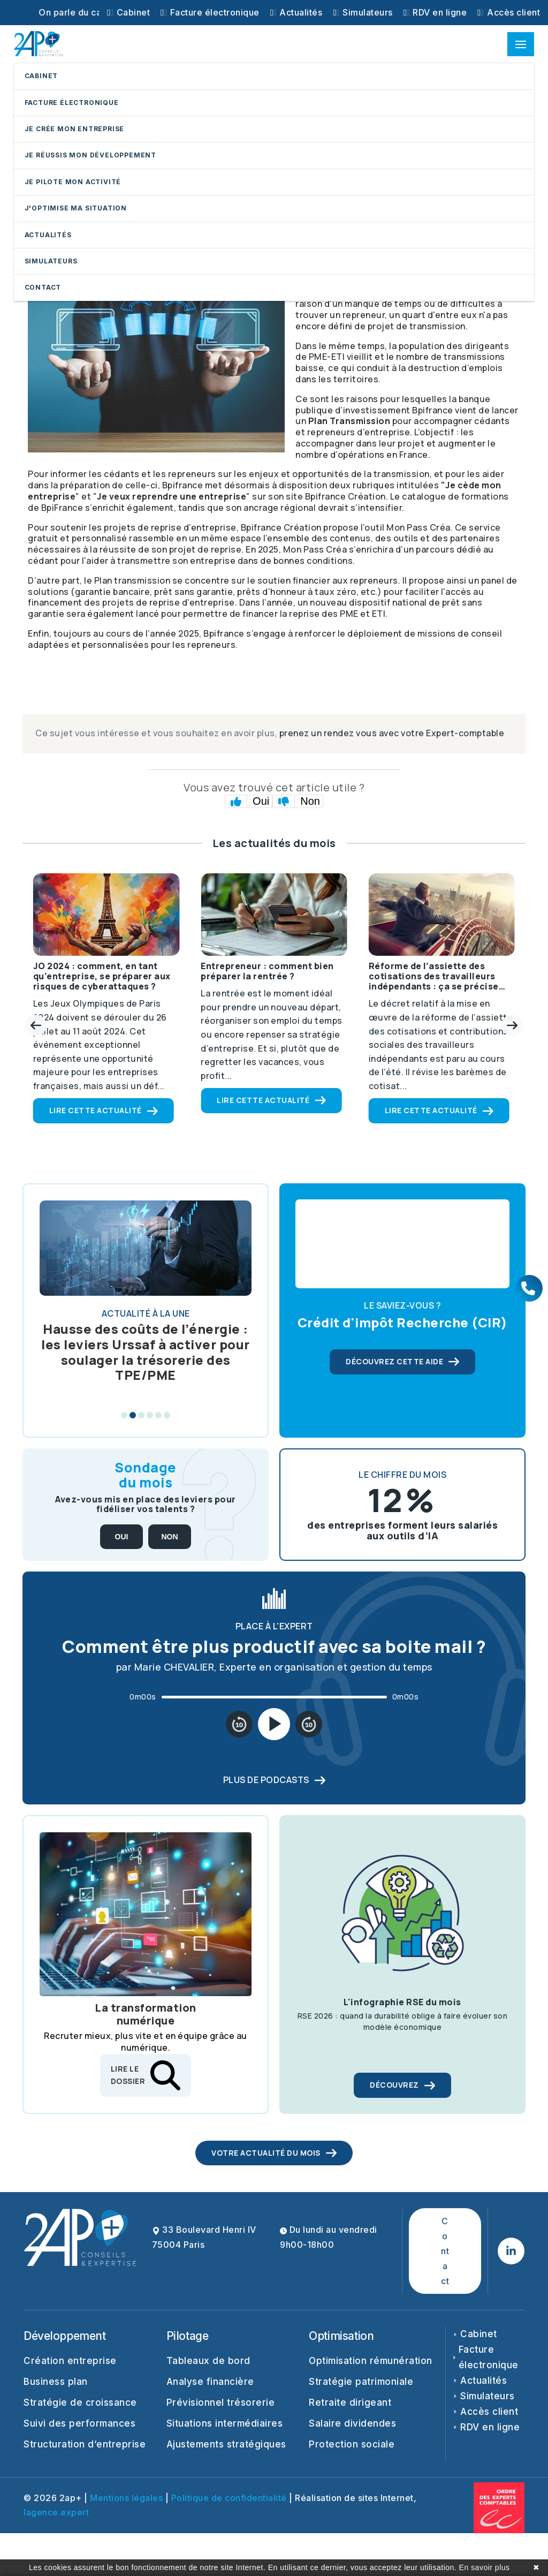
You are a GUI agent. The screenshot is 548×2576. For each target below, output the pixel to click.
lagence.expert (56, 2512)
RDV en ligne (435, 12)
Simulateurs (362, 12)
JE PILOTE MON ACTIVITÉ (73, 182)
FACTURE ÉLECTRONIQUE (72, 103)
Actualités (296, 12)
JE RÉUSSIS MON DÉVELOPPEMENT (90, 155)
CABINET (41, 76)
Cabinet (128, 12)
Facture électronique (210, 12)
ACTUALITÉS (48, 235)
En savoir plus (484, 2567)
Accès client (508, 12)
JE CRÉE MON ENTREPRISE (75, 129)
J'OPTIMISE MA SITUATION (76, 208)
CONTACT (43, 287)
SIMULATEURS (51, 261)
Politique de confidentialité (229, 2497)
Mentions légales (126, 2497)
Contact (445, 2251)
